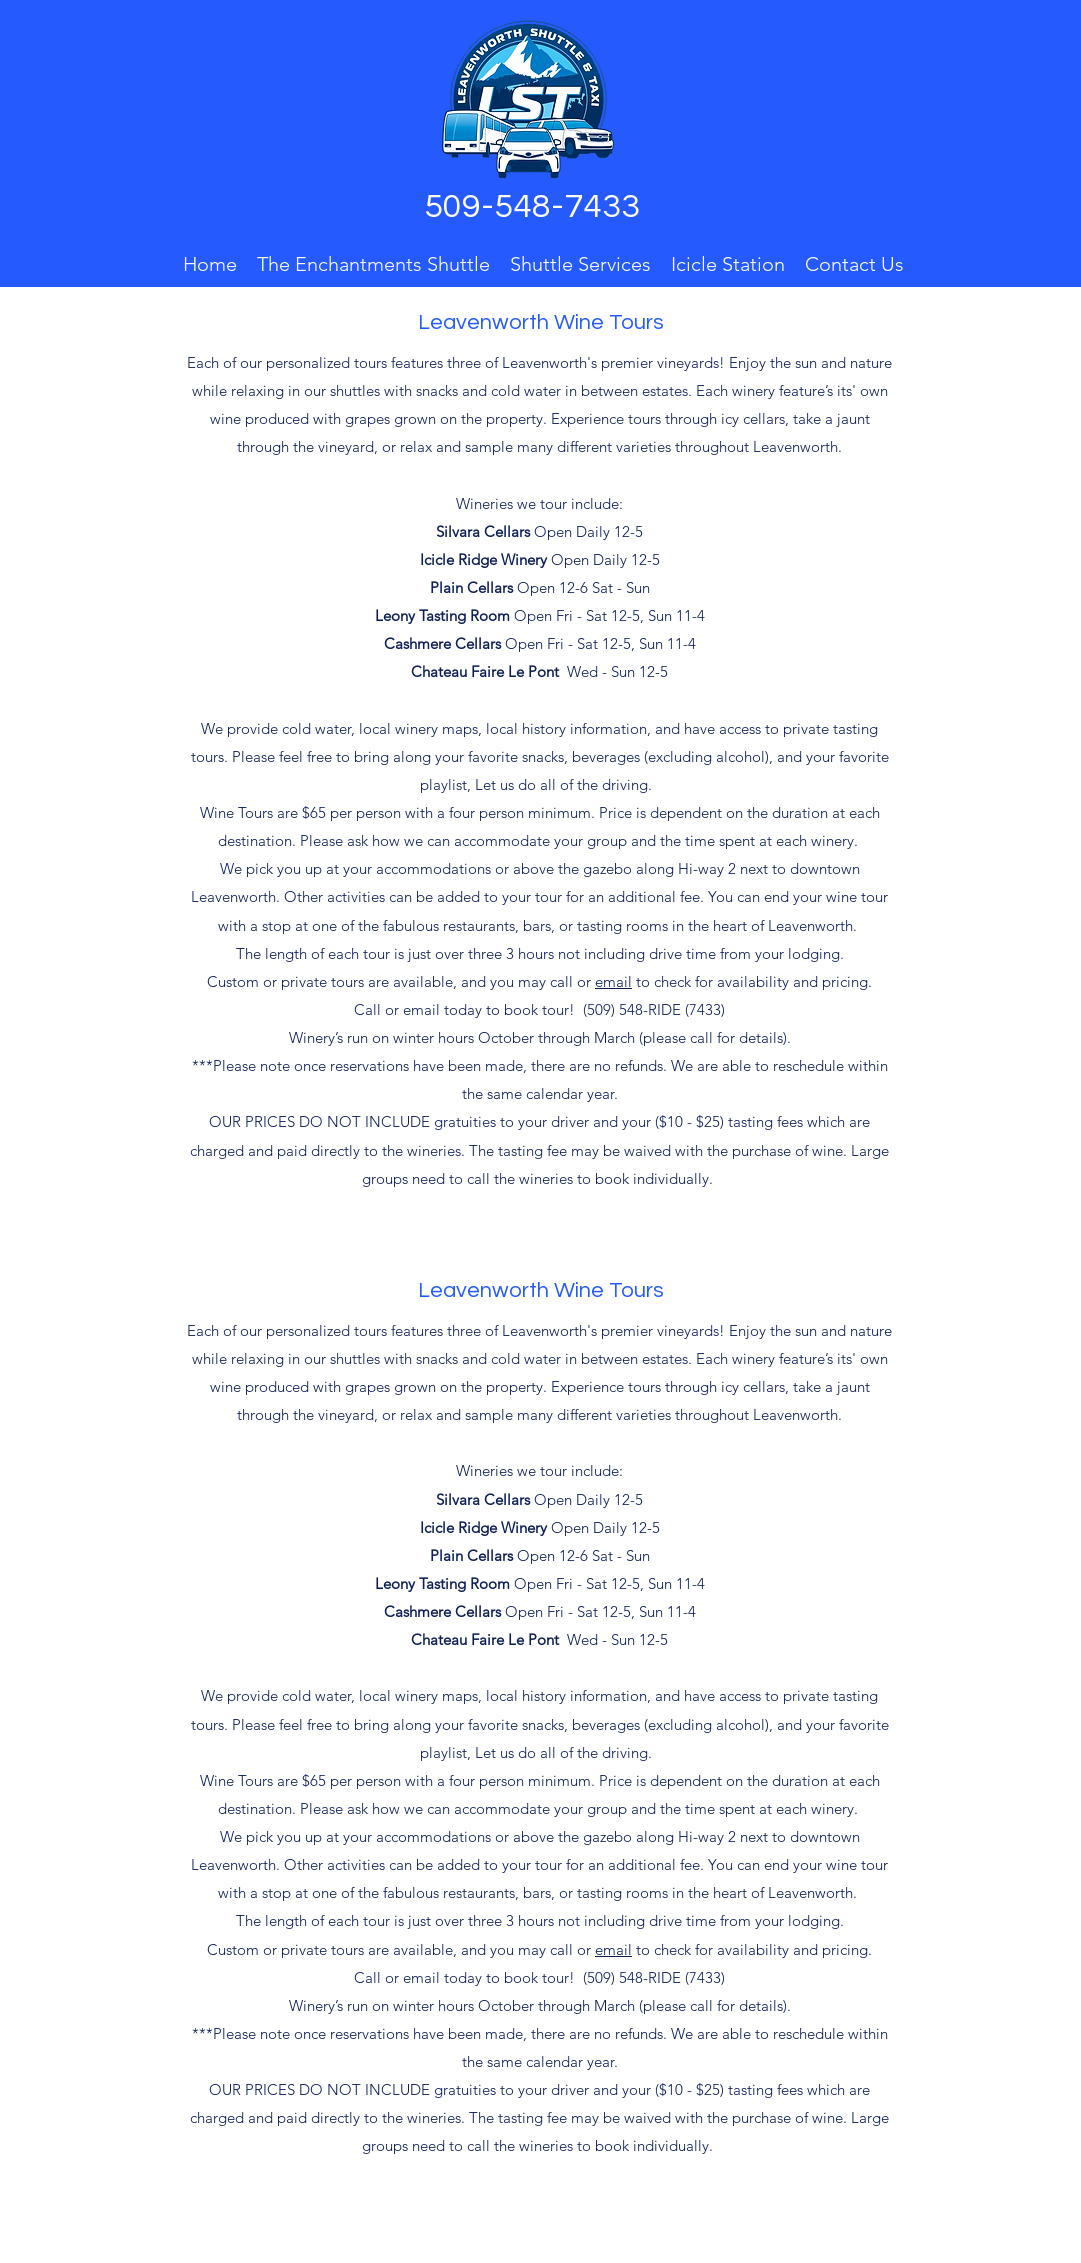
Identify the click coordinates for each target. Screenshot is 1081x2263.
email (613, 981)
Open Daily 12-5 (539, 531)
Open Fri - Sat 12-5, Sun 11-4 (540, 643)
